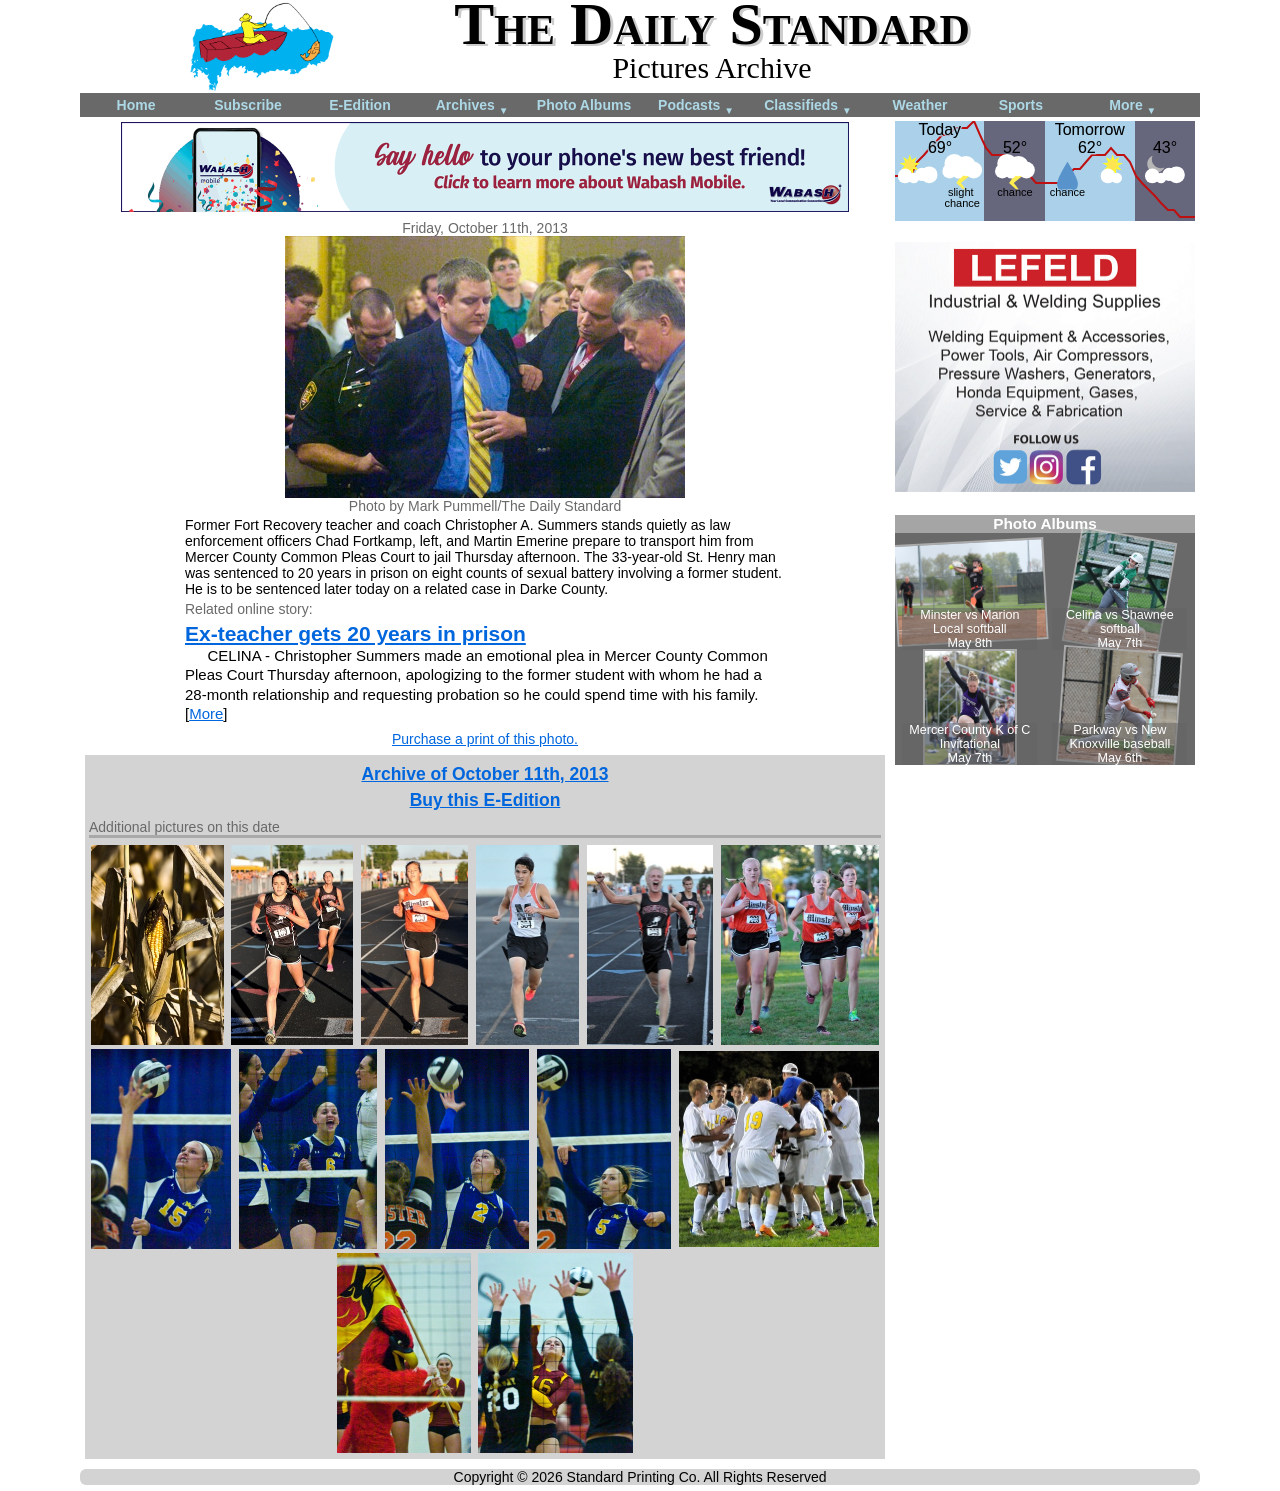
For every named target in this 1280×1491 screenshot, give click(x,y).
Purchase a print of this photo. (485, 739)
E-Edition (359, 105)
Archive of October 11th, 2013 (484, 774)
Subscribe (248, 105)
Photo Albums (584, 105)
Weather (920, 105)
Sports (1021, 105)
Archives (472, 106)
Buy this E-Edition (485, 800)
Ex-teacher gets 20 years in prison (355, 633)
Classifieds (808, 106)
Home (136, 105)
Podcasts (696, 106)
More (1132, 106)
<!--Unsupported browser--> (1045, 640)
